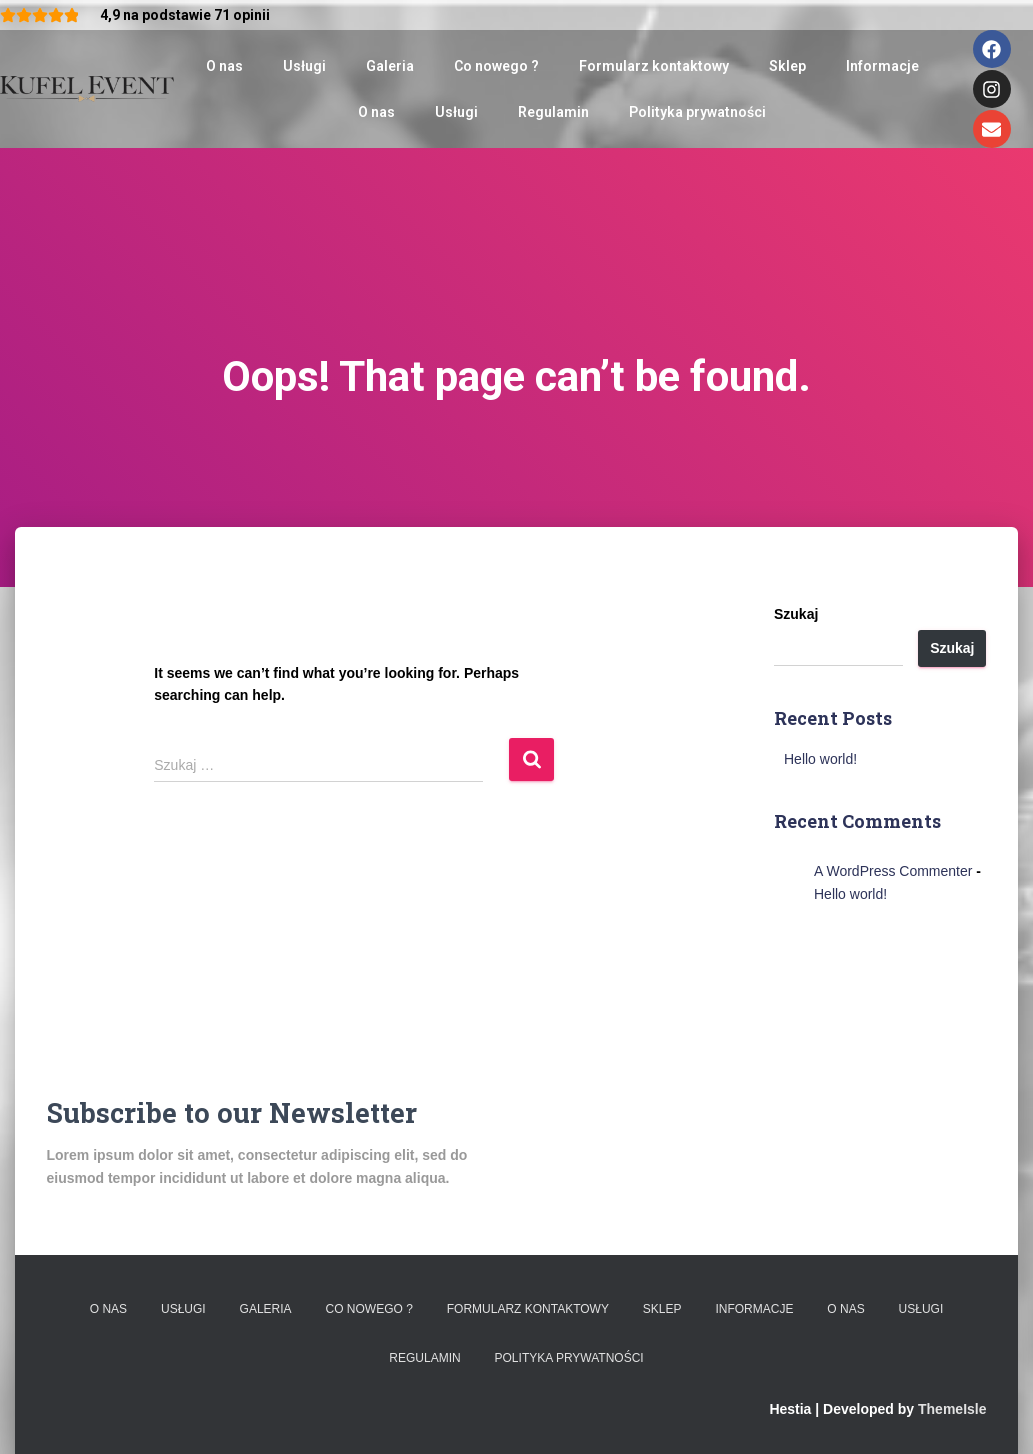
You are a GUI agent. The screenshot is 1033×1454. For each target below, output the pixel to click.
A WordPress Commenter (893, 871)
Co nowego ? (496, 66)
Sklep (787, 66)
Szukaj (796, 614)
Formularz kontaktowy (654, 66)
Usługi (304, 66)
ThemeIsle (952, 1409)
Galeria (390, 66)
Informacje (882, 66)
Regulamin (553, 112)
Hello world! (820, 759)
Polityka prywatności (697, 112)
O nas (224, 66)
